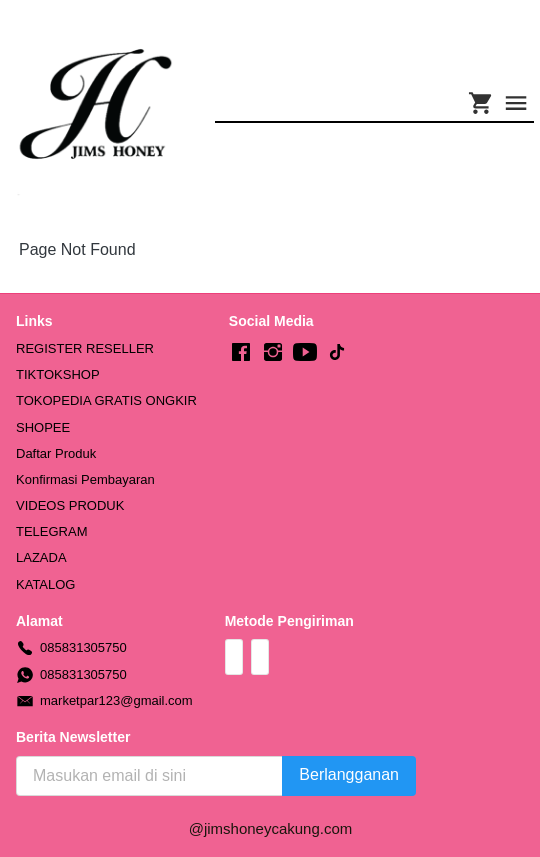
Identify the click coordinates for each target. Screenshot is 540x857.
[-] (241, 353)
